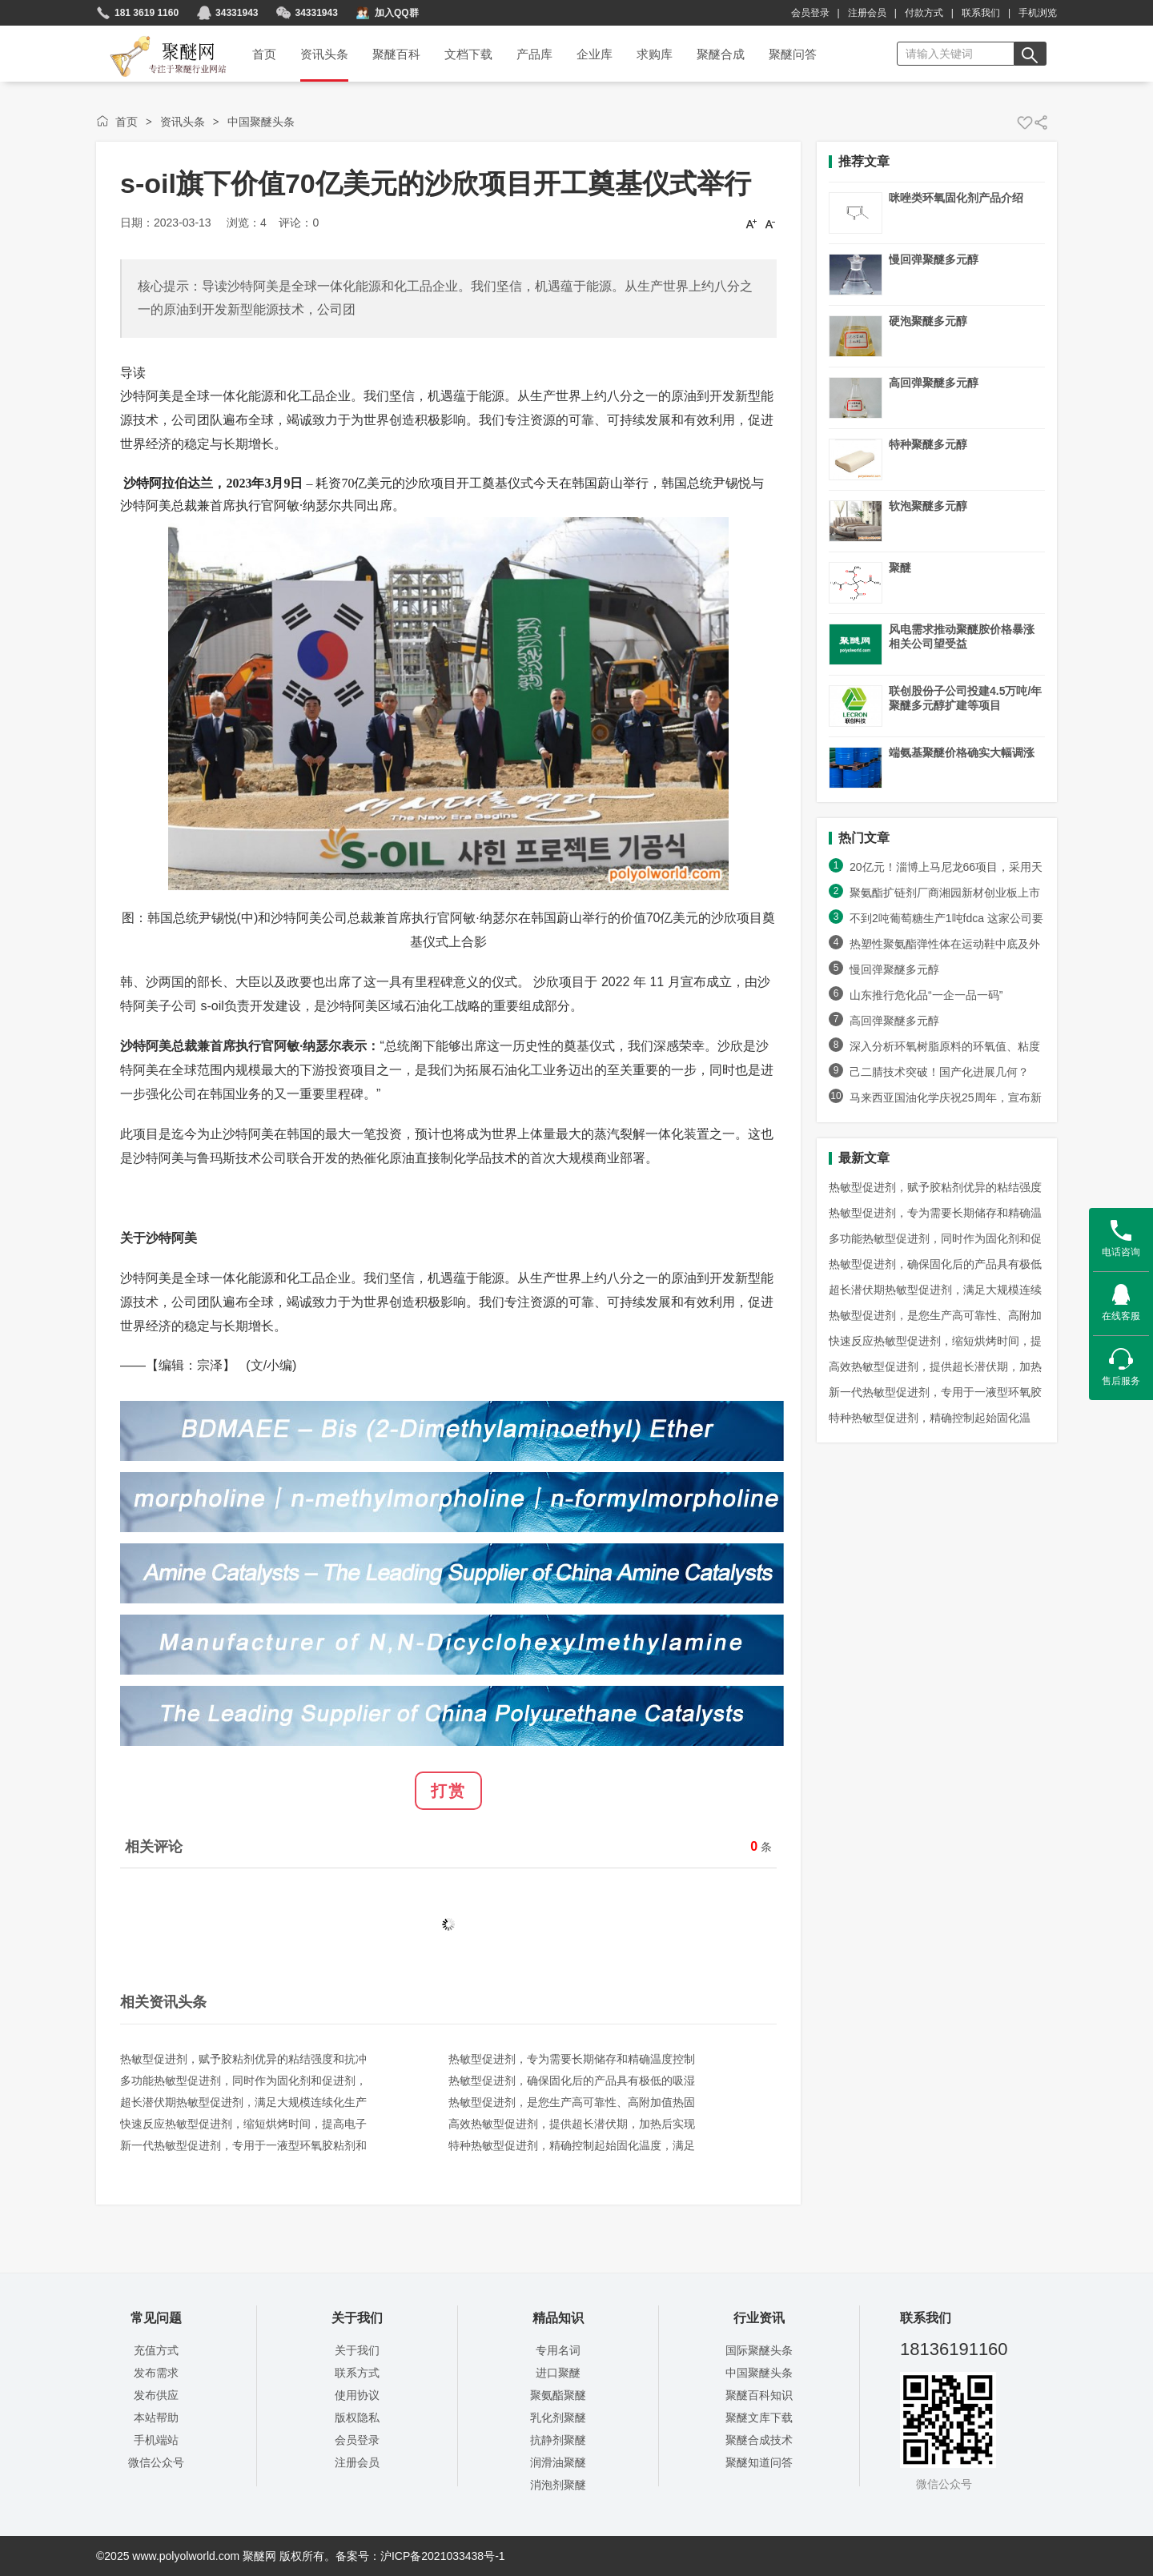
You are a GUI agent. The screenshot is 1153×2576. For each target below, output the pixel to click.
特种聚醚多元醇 (928, 444)
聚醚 (900, 567)
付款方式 (924, 12)
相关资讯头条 (163, 2002)
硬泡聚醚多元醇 (928, 321)
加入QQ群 (397, 12)
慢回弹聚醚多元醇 (933, 259)
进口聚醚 (558, 2372)
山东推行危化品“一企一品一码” (933, 995)
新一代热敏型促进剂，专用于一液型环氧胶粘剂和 (243, 2145)
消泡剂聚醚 (558, 2484)
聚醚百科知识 (759, 2395)
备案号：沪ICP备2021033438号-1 (420, 2556)
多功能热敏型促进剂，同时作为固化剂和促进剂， (243, 2080)
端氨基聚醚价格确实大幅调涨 (961, 752)
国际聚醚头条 (759, 2350)
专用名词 (558, 2350)
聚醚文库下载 (759, 2417)
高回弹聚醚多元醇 (933, 382)
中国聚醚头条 (261, 121)
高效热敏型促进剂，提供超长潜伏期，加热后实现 (571, 2123)
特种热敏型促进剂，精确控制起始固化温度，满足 (571, 2145)
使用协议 (357, 2395)
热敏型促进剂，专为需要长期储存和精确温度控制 (571, 2058)
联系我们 (981, 12)
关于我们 (357, 2350)
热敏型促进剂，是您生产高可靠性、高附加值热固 (571, 2102)
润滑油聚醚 (558, 2462)
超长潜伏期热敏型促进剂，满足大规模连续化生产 (243, 2102)
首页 (126, 121)
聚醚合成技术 (759, 2440)
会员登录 (810, 12)
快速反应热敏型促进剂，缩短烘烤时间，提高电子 (243, 2123)
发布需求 (156, 2372)
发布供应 (156, 2395)
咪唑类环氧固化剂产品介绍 (956, 197)
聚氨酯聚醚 (558, 2395)
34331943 (236, 12)
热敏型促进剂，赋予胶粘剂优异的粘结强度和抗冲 (243, 2058)
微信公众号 (156, 2462)
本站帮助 (156, 2417)
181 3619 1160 (146, 12)
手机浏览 (1037, 12)
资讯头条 (182, 121)
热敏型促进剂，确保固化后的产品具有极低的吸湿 (571, 2080)
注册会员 (867, 12)
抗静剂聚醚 (558, 2440)
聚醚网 (155, 38)
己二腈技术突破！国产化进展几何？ (939, 1071)
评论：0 (299, 222)
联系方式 (357, 2372)
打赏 (448, 1791)
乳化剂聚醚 (558, 2417)
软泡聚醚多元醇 (928, 506)
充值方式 (156, 2350)
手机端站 (156, 2440)
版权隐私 (357, 2417)
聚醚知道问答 (759, 2462)
